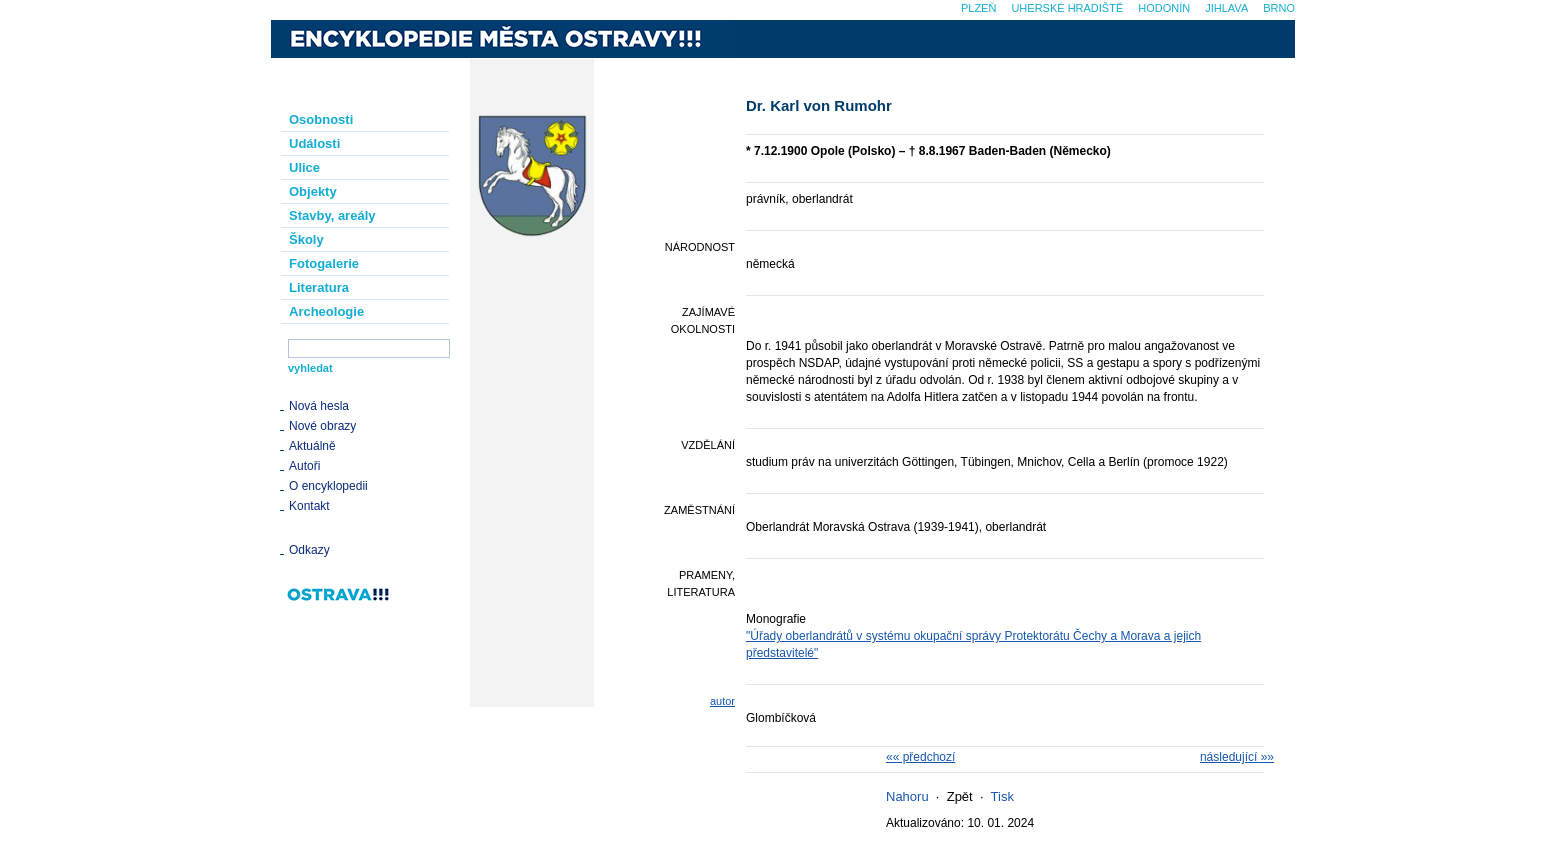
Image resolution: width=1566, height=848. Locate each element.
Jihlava (1226, 8)
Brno (1279, 8)
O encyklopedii (328, 486)
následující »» (1237, 757)
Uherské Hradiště (1067, 8)
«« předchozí (920, 757)
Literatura (319, 287)
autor (722, 701)
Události (314, 143)
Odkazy (309, 550)
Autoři (304, 466)
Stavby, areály (332, 215)
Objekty (313, 191)
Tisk (1002, 796)
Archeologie (326, 311)
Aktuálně (312, 446)
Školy (306, 239)
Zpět (960, 796)
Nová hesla (319, 406)
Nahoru (907, 796)
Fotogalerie (324, 263)
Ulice (304, 167)
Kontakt (309, 506)
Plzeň (978, 8)
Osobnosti (321, 119)
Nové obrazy (322, 426)
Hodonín (1164, 8)
